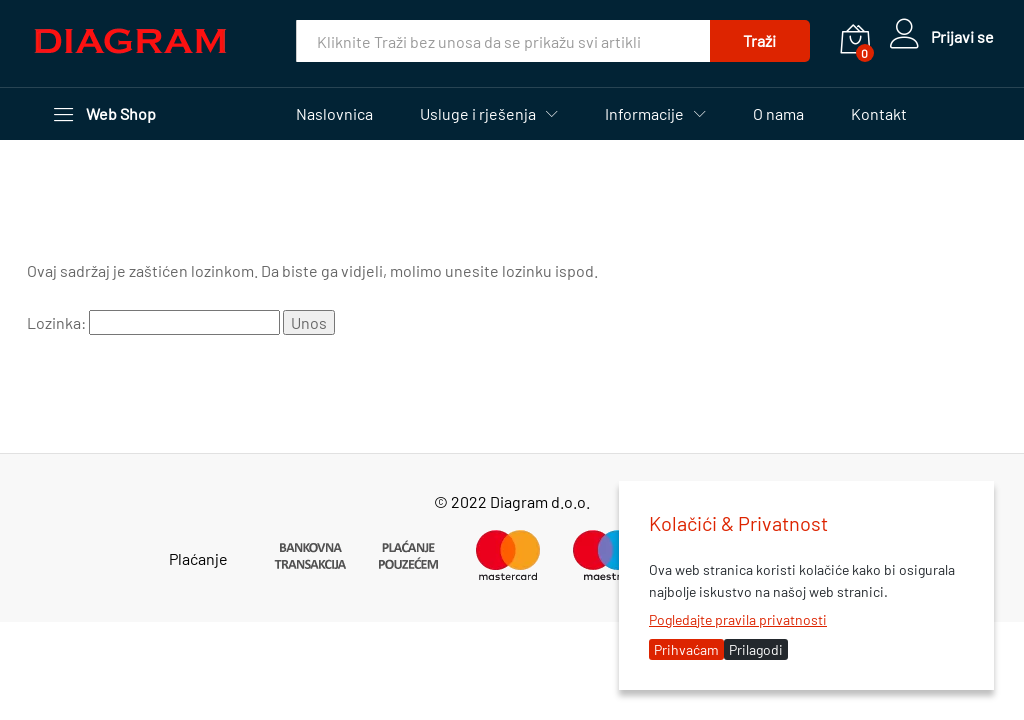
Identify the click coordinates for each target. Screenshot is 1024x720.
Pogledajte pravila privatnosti (738, 619)
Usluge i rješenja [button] (478, 114)
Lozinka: (153, 322)
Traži (759, 40)
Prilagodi (756, 649)
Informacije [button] (644, 114)
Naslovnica (334, 114)
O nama (778, 114)
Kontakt (879, 114)
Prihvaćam (686, 649)
